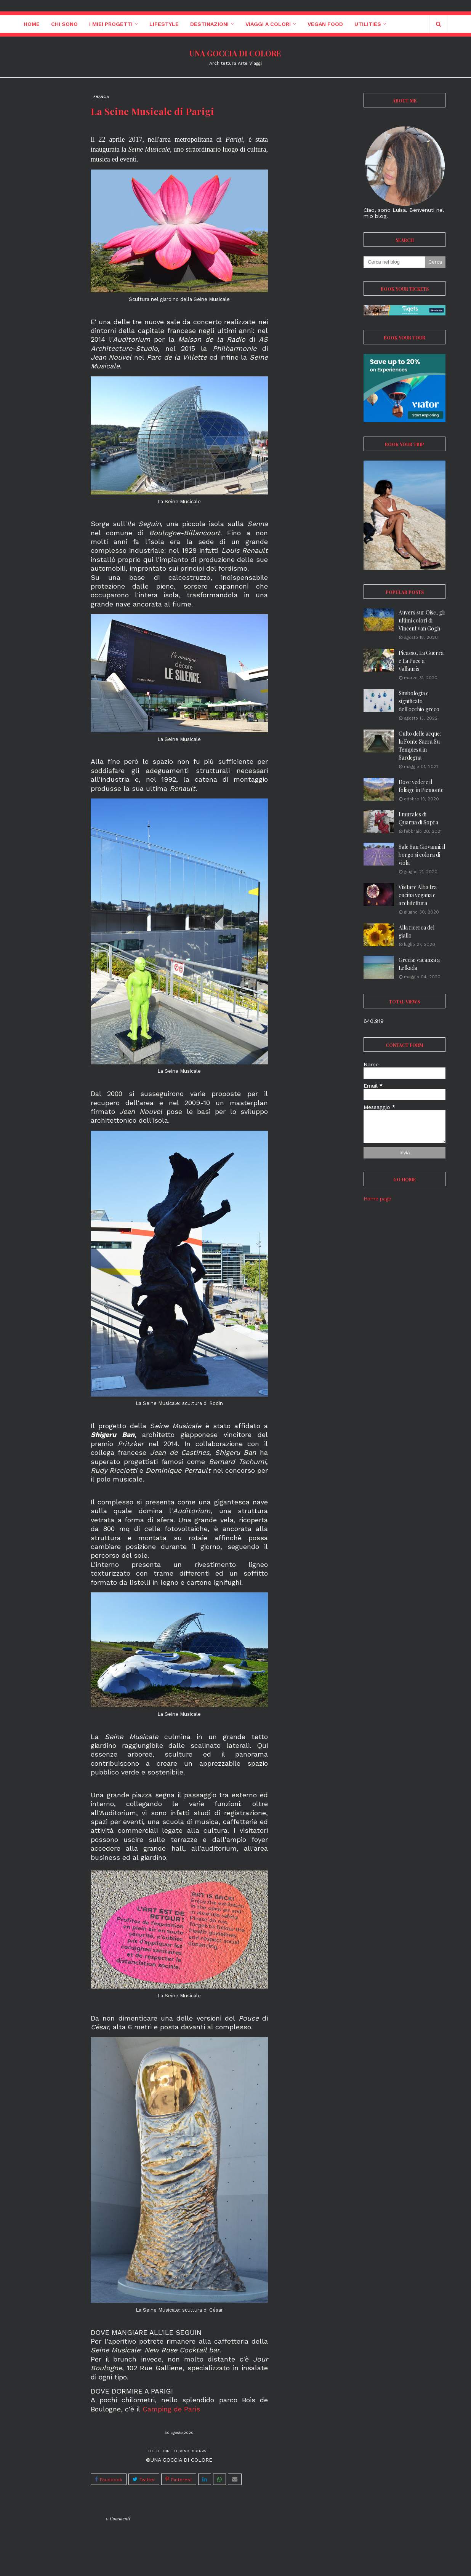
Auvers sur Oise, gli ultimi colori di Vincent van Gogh (422, 620)
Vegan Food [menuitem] (325, 24)
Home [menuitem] (32, 24)
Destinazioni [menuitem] (209, 24)
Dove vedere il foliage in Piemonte (421, 786)
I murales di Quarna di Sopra (418, 818)
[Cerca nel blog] (394, 262)
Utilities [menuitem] (367, 24)
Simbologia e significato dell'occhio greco (419, 701)
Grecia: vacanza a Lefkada (419, 963)
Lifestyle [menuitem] (164, 24)
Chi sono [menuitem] (64, 24)
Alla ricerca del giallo (416, 931)
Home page (377, 1199)
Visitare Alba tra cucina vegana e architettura (418, 895)
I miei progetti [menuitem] (111, 24)
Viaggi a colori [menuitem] (268, 24)
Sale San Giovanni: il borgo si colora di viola (422, 854)
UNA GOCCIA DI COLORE (235, 53)
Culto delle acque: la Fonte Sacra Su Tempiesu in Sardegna (420, 745)
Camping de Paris (171, 2409)
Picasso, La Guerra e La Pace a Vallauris (421, 660)
